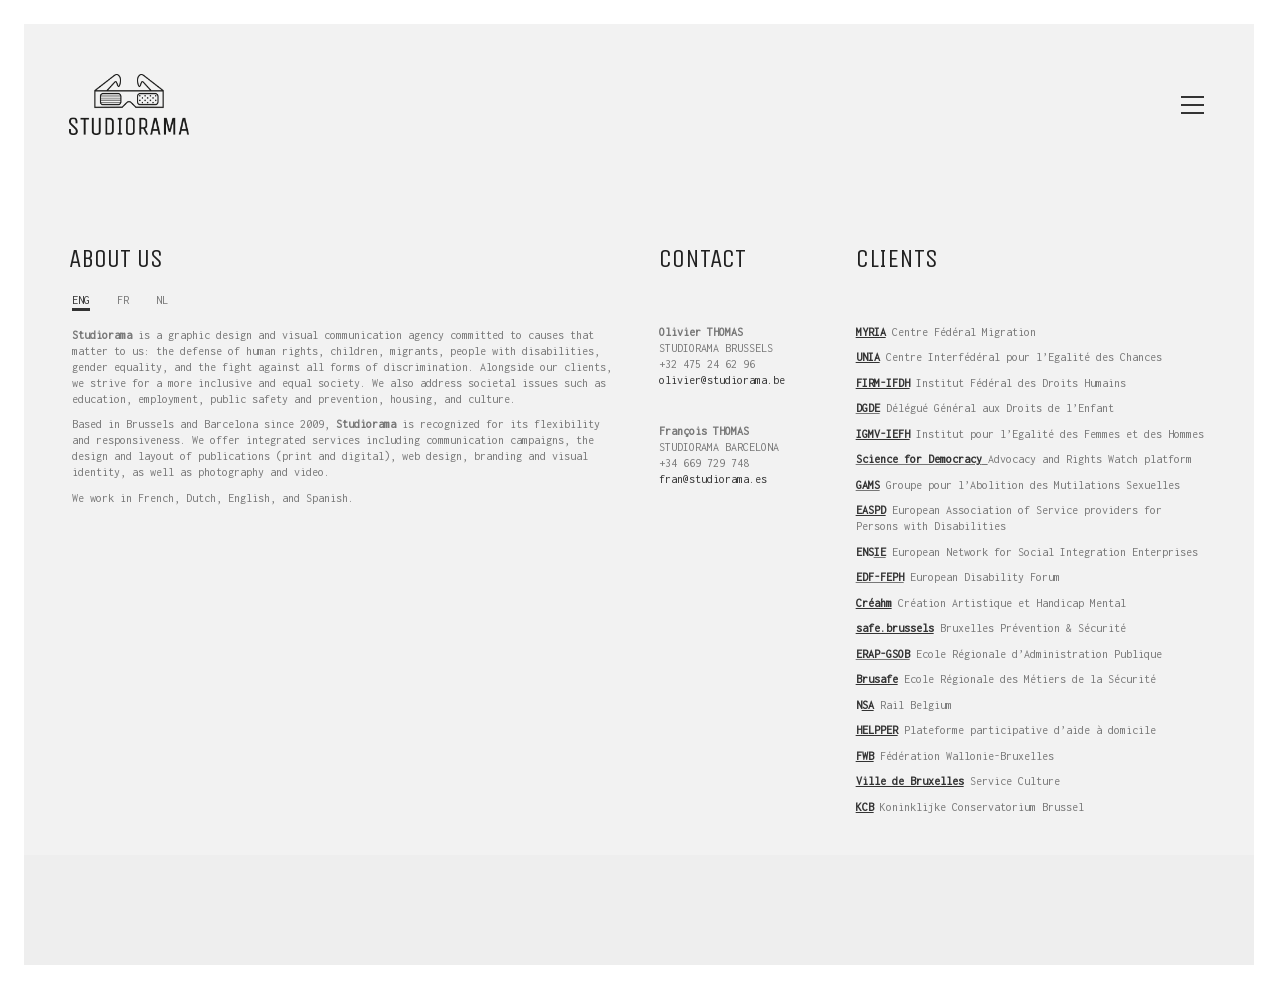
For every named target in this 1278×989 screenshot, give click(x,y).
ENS (865, 552)
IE (880, 552)
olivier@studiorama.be (722, 380)
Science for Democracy (919, 459)
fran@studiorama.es (713, 479)
